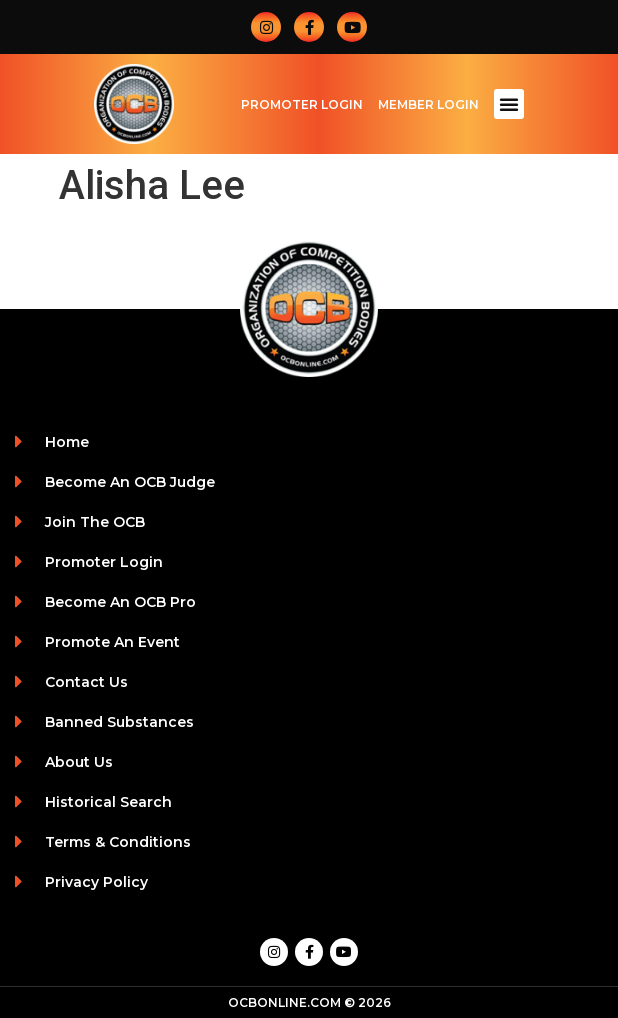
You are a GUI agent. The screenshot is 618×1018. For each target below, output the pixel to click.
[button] (509, 104)
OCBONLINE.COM (284, 1002)
